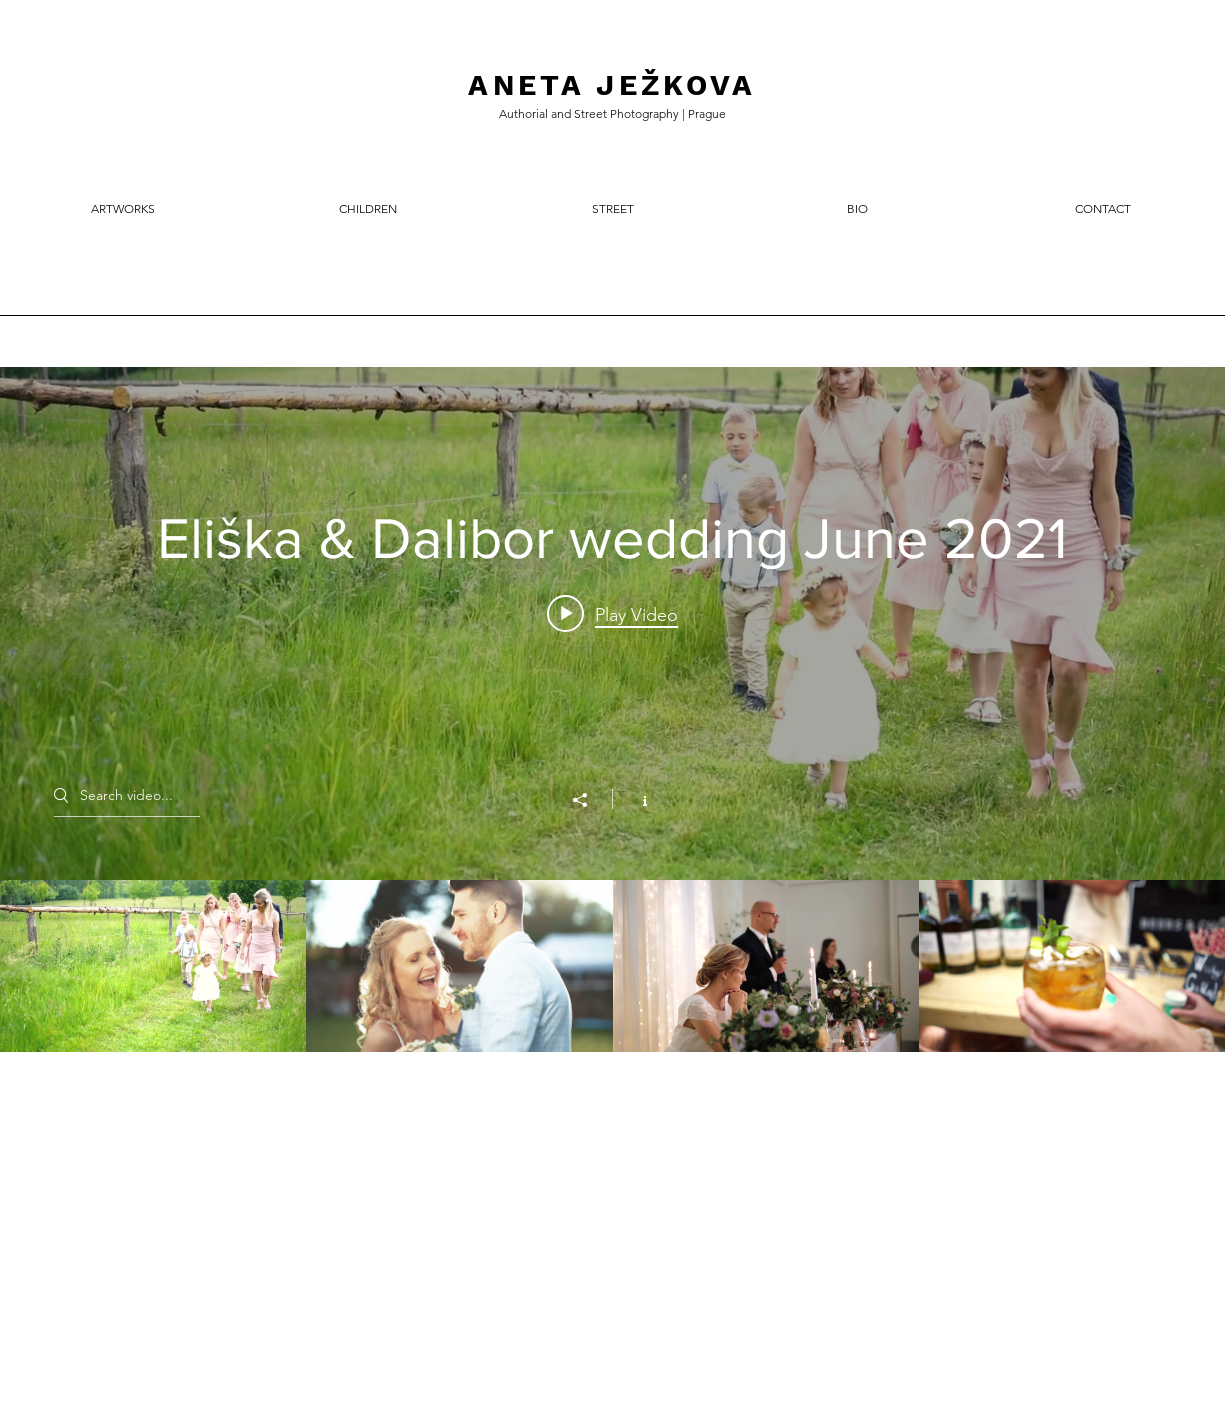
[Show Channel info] (634, 799)
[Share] (590, 800)
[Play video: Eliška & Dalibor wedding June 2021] (612, 614)
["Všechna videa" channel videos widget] (612, 709)
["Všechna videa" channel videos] (612, 966)
